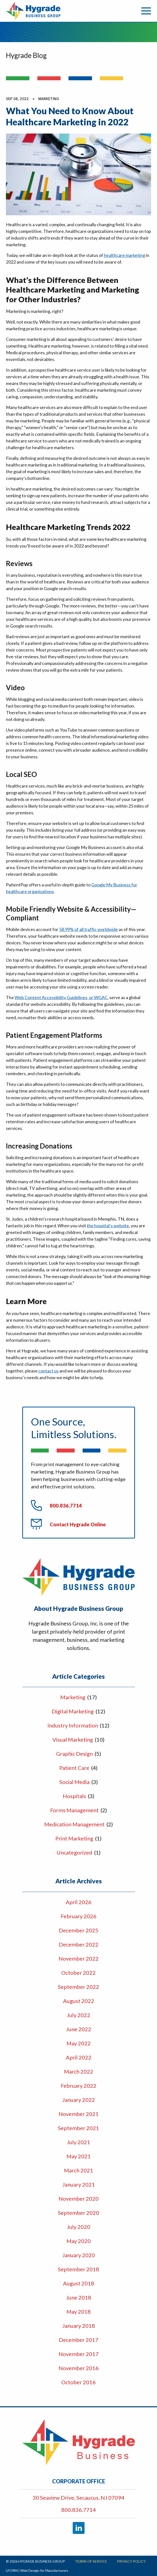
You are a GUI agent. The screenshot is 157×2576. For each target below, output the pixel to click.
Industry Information (73, 1725)
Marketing (73, 1697)
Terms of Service (91, 2561)
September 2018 (78, 2269)
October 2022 (78, 1972)
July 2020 (78, 2226)
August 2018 (78, 2283)
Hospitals (75, 1796)
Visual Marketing (73, 1739)
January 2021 (78, 2184)
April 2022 (78, 2057)
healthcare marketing (124, 255)
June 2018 (78, 2297)
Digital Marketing (73, 1711)
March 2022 (78, 2071)
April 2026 (78, 1902)
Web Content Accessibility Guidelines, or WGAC (61, 997)
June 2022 (78, 2029)
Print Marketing (74, 1838)
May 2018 (79, 2311)
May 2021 (79, 2156)
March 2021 (78, 2170)
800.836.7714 (56, 1505)
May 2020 (79, 2241)
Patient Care (74, 1767)
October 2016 (78, 2382)
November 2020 (79, 2198)
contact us (48, 1370)
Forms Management (75, 1810)
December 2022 (78, 1944)
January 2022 (78, 2099)
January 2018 (78, 2325)
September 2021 (78, 2128)
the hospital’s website (108, 1225)
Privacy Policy (131, 2561)
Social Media (74, 1782)
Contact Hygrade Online (68, 1524)
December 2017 (78, 2339)
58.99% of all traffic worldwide (88, 929)
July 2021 (78, 2142)
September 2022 (78, 1986)
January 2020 (78, 2255)
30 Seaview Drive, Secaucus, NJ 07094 (78, 2497)
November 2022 (79, 1958)
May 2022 (79, 2043)
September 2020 (78, 2212)
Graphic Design (75, 1753)
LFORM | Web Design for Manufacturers (37, 2570)
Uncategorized (75, 1852)
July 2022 (78, 2015)
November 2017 (79, 2354)
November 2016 (79, 2368)
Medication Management (75, 1824)
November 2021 (79, 2113)
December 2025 (78, 1930)
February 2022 (78, 2085)
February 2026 (78, 1916)
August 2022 (78, 2001)
